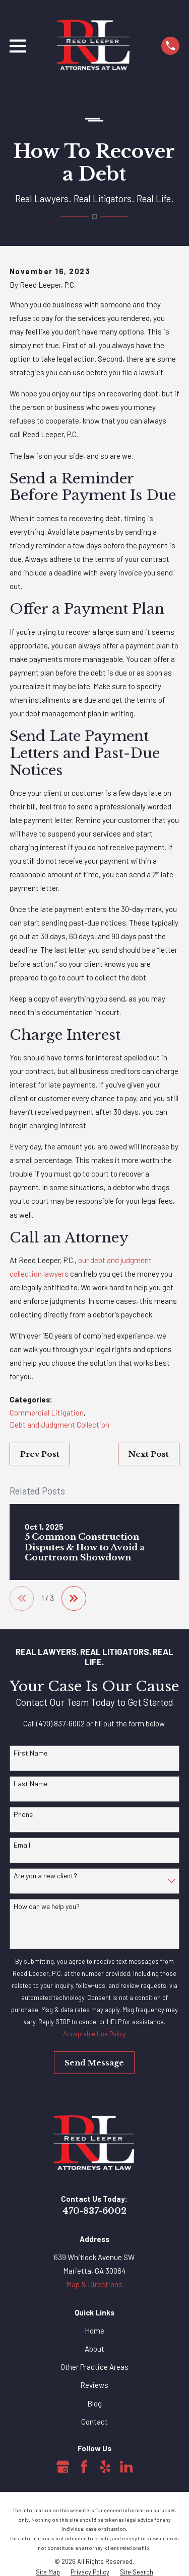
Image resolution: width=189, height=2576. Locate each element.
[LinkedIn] (126, 2466)
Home (94, 2330)
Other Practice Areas (94, 2366)
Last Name (30, 1784)
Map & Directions (94, 2284)
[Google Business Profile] (63, 2466)
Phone (23, 1814)
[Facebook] (84, 2466)
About (94, 2348)
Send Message (94, 2062)
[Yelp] (105, 2466)
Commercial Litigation (47, 1412)
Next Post (149, 1454)
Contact (94, 2421)
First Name (30, 1753)
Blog (94, 2403)
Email (22, 1845)
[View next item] (73, 1598)
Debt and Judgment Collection (59, 1424)
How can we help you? (47, 1906)
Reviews (94, 2384)
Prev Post (39, 1454)
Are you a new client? (45, 1876)
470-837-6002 (94, 2211)
